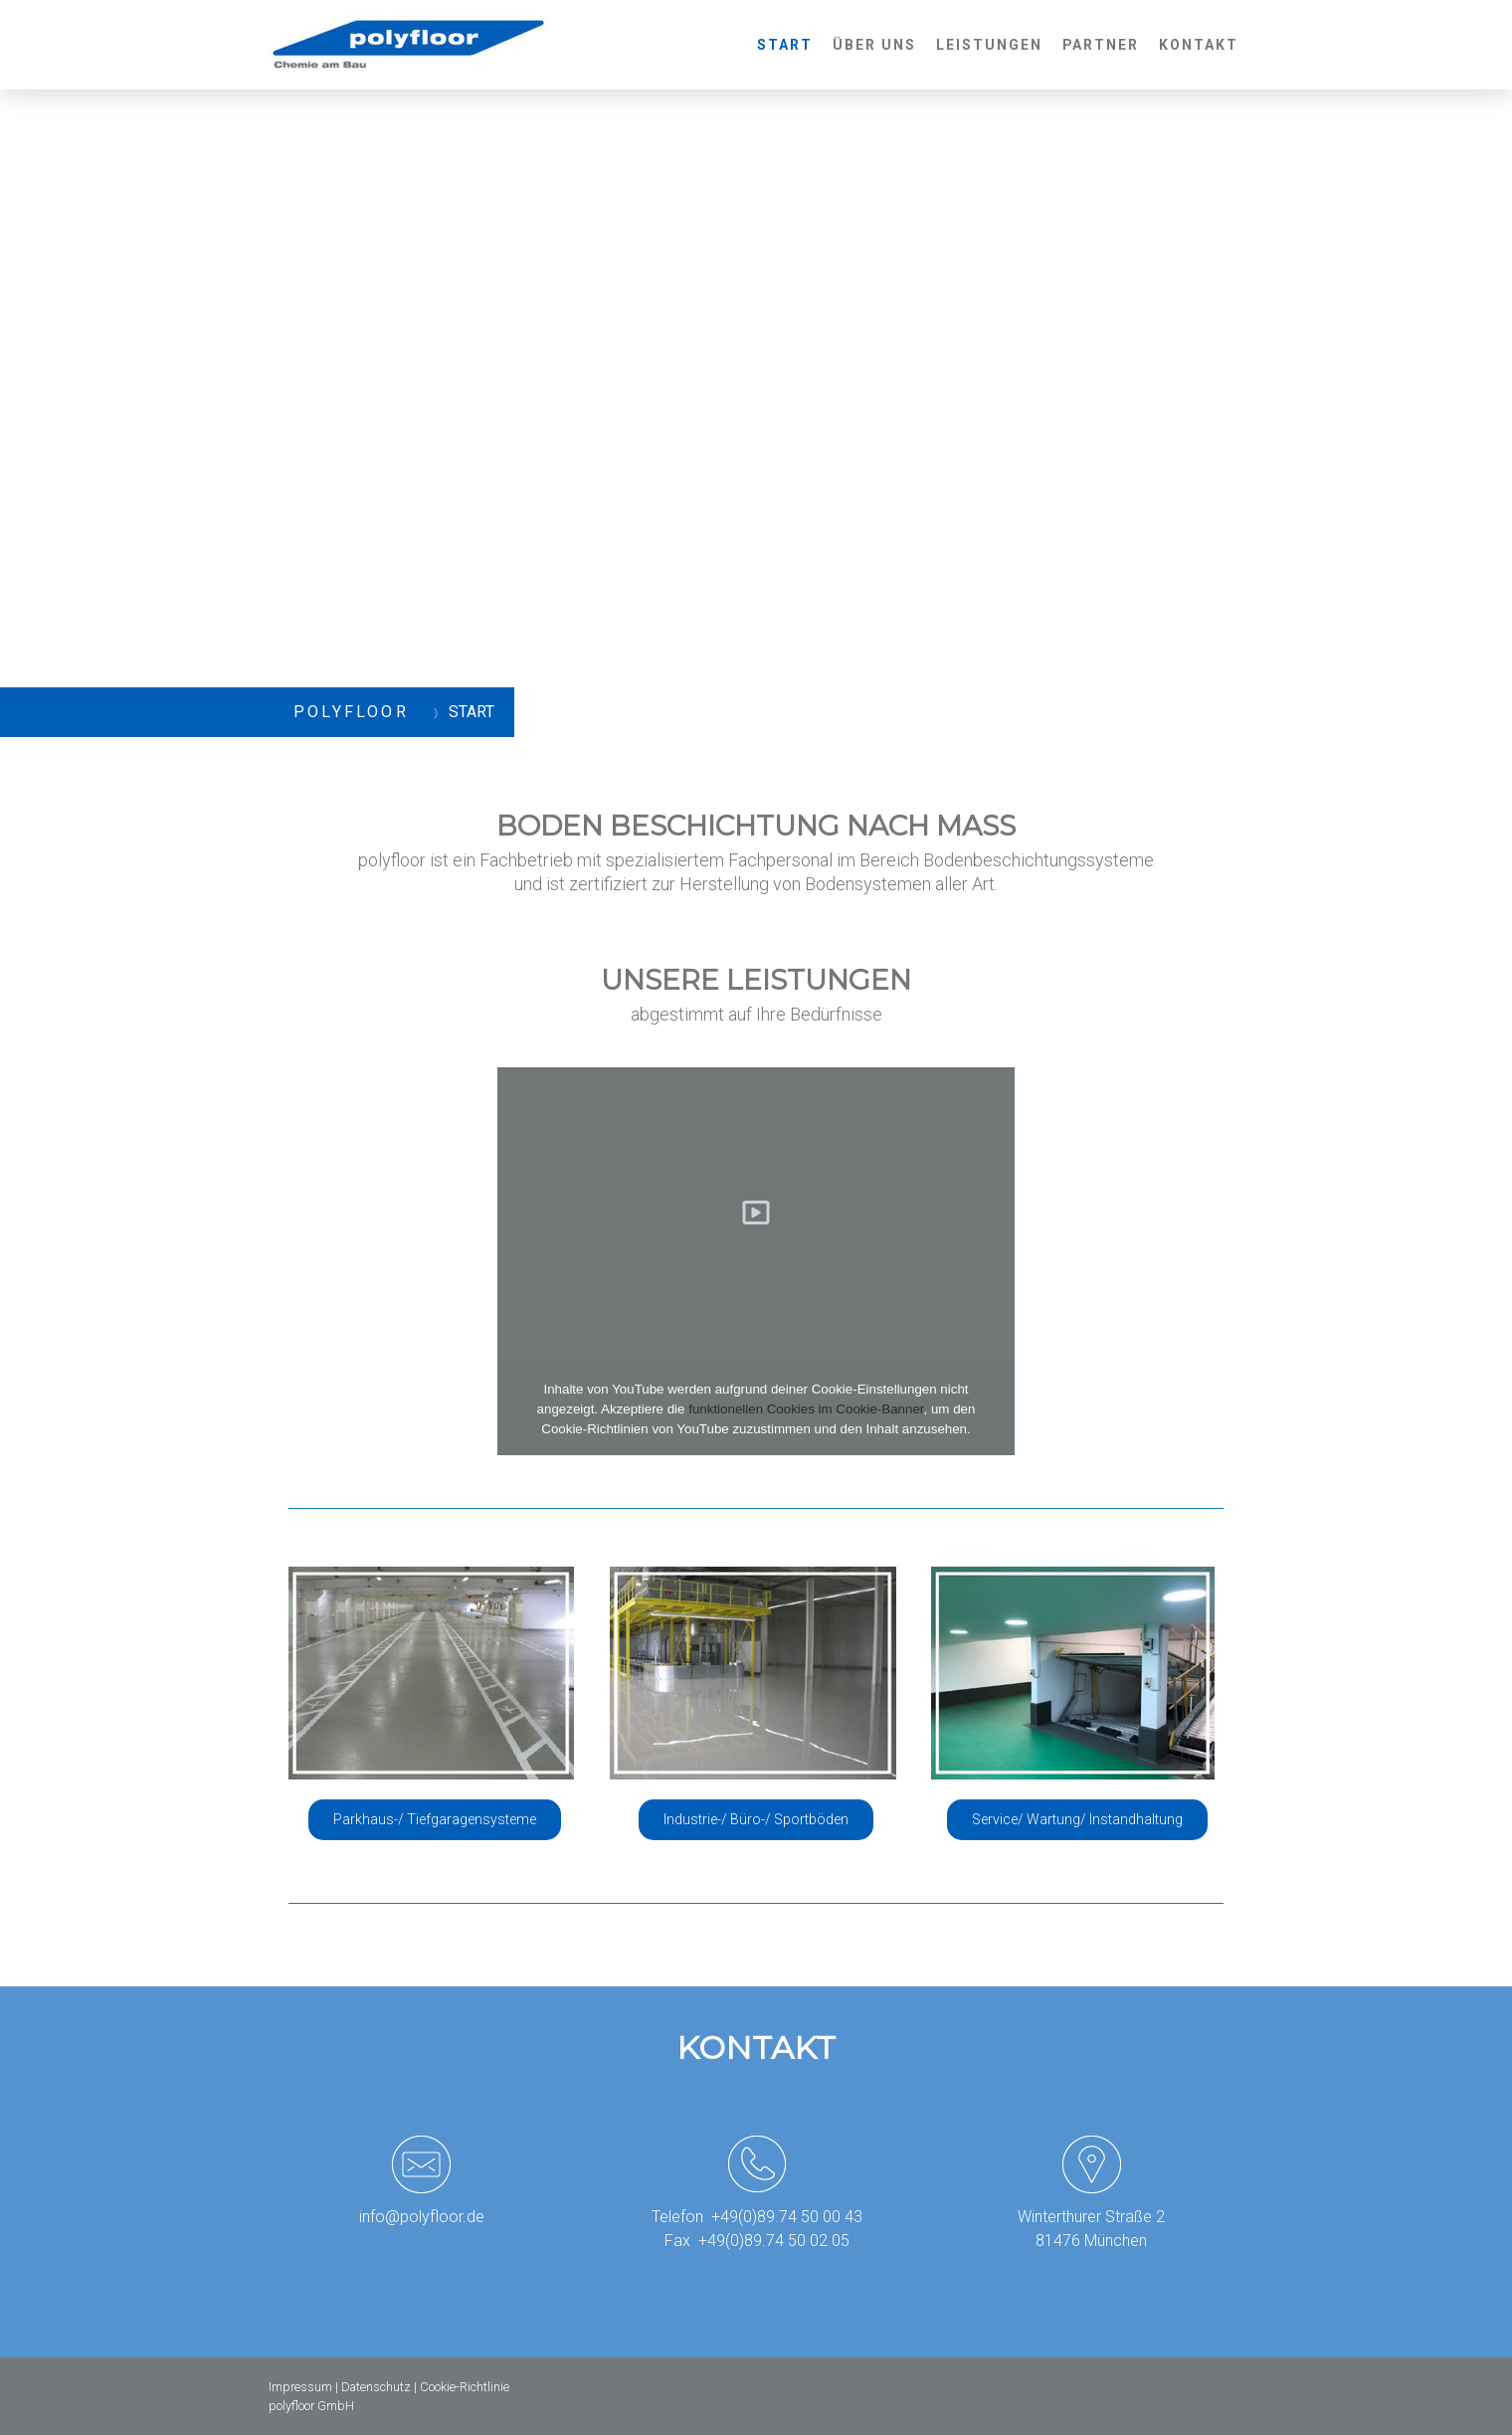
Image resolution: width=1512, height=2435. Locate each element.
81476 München (1091, 2240)
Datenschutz (376, 2386)
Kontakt (1198, 45)
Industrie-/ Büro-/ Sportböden (756, 1819)
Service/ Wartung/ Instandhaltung (1077, 1819)
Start (785, 45)
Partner (1101, 45)
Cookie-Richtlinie (464, 2386)
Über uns (874, 45)
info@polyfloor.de (421, 2216)
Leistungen (989, 45)
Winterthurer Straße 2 (1091, 2216)
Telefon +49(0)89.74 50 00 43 (757, 2216)
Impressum (300, 2386)
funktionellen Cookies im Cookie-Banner (805, 1409)
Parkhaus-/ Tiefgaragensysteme (434, 1819)
